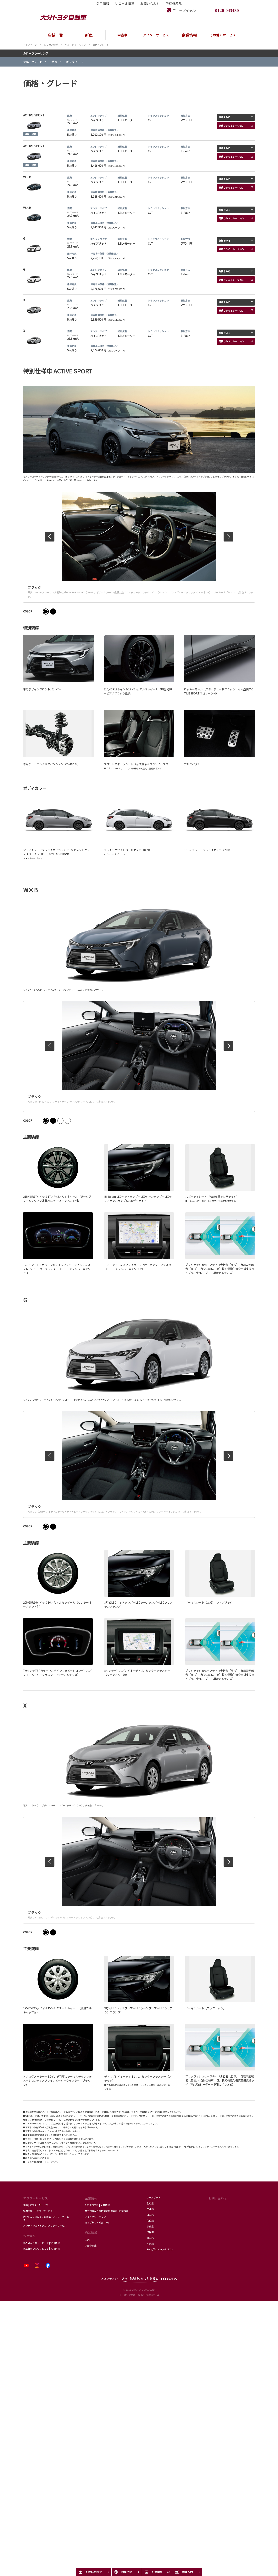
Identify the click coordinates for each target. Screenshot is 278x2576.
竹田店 (150, 2237)
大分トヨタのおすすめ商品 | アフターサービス (46, 2218)
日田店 (150, 2214)
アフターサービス (35, 2198)
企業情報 (91, 2198)
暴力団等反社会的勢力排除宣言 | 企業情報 (106, 2210)
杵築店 (150, 2243)
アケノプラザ (153, 2197)
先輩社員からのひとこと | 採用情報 (41, 2248)
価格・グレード (32, 62)
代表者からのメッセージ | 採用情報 (41, 2242)
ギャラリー (73, 62)
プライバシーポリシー (96, 2216)
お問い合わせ (217, 2198)
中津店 (150, 2208)
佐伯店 (150, 2220)
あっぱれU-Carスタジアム (160, 2249)
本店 (87, 2239)
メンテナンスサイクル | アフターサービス (45, 2225)
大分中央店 (91, 2245)
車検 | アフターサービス (35, 2204)
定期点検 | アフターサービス (38, 2210)
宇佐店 (150, 2226)
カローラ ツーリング (35, 53)
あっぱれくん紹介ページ (97, 2222)
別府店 (150, 2203)
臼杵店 (150, 2232)
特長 (54, 62)
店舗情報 (91, 2232)
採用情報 (29, 2235)
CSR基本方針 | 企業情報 (97, 2204)
